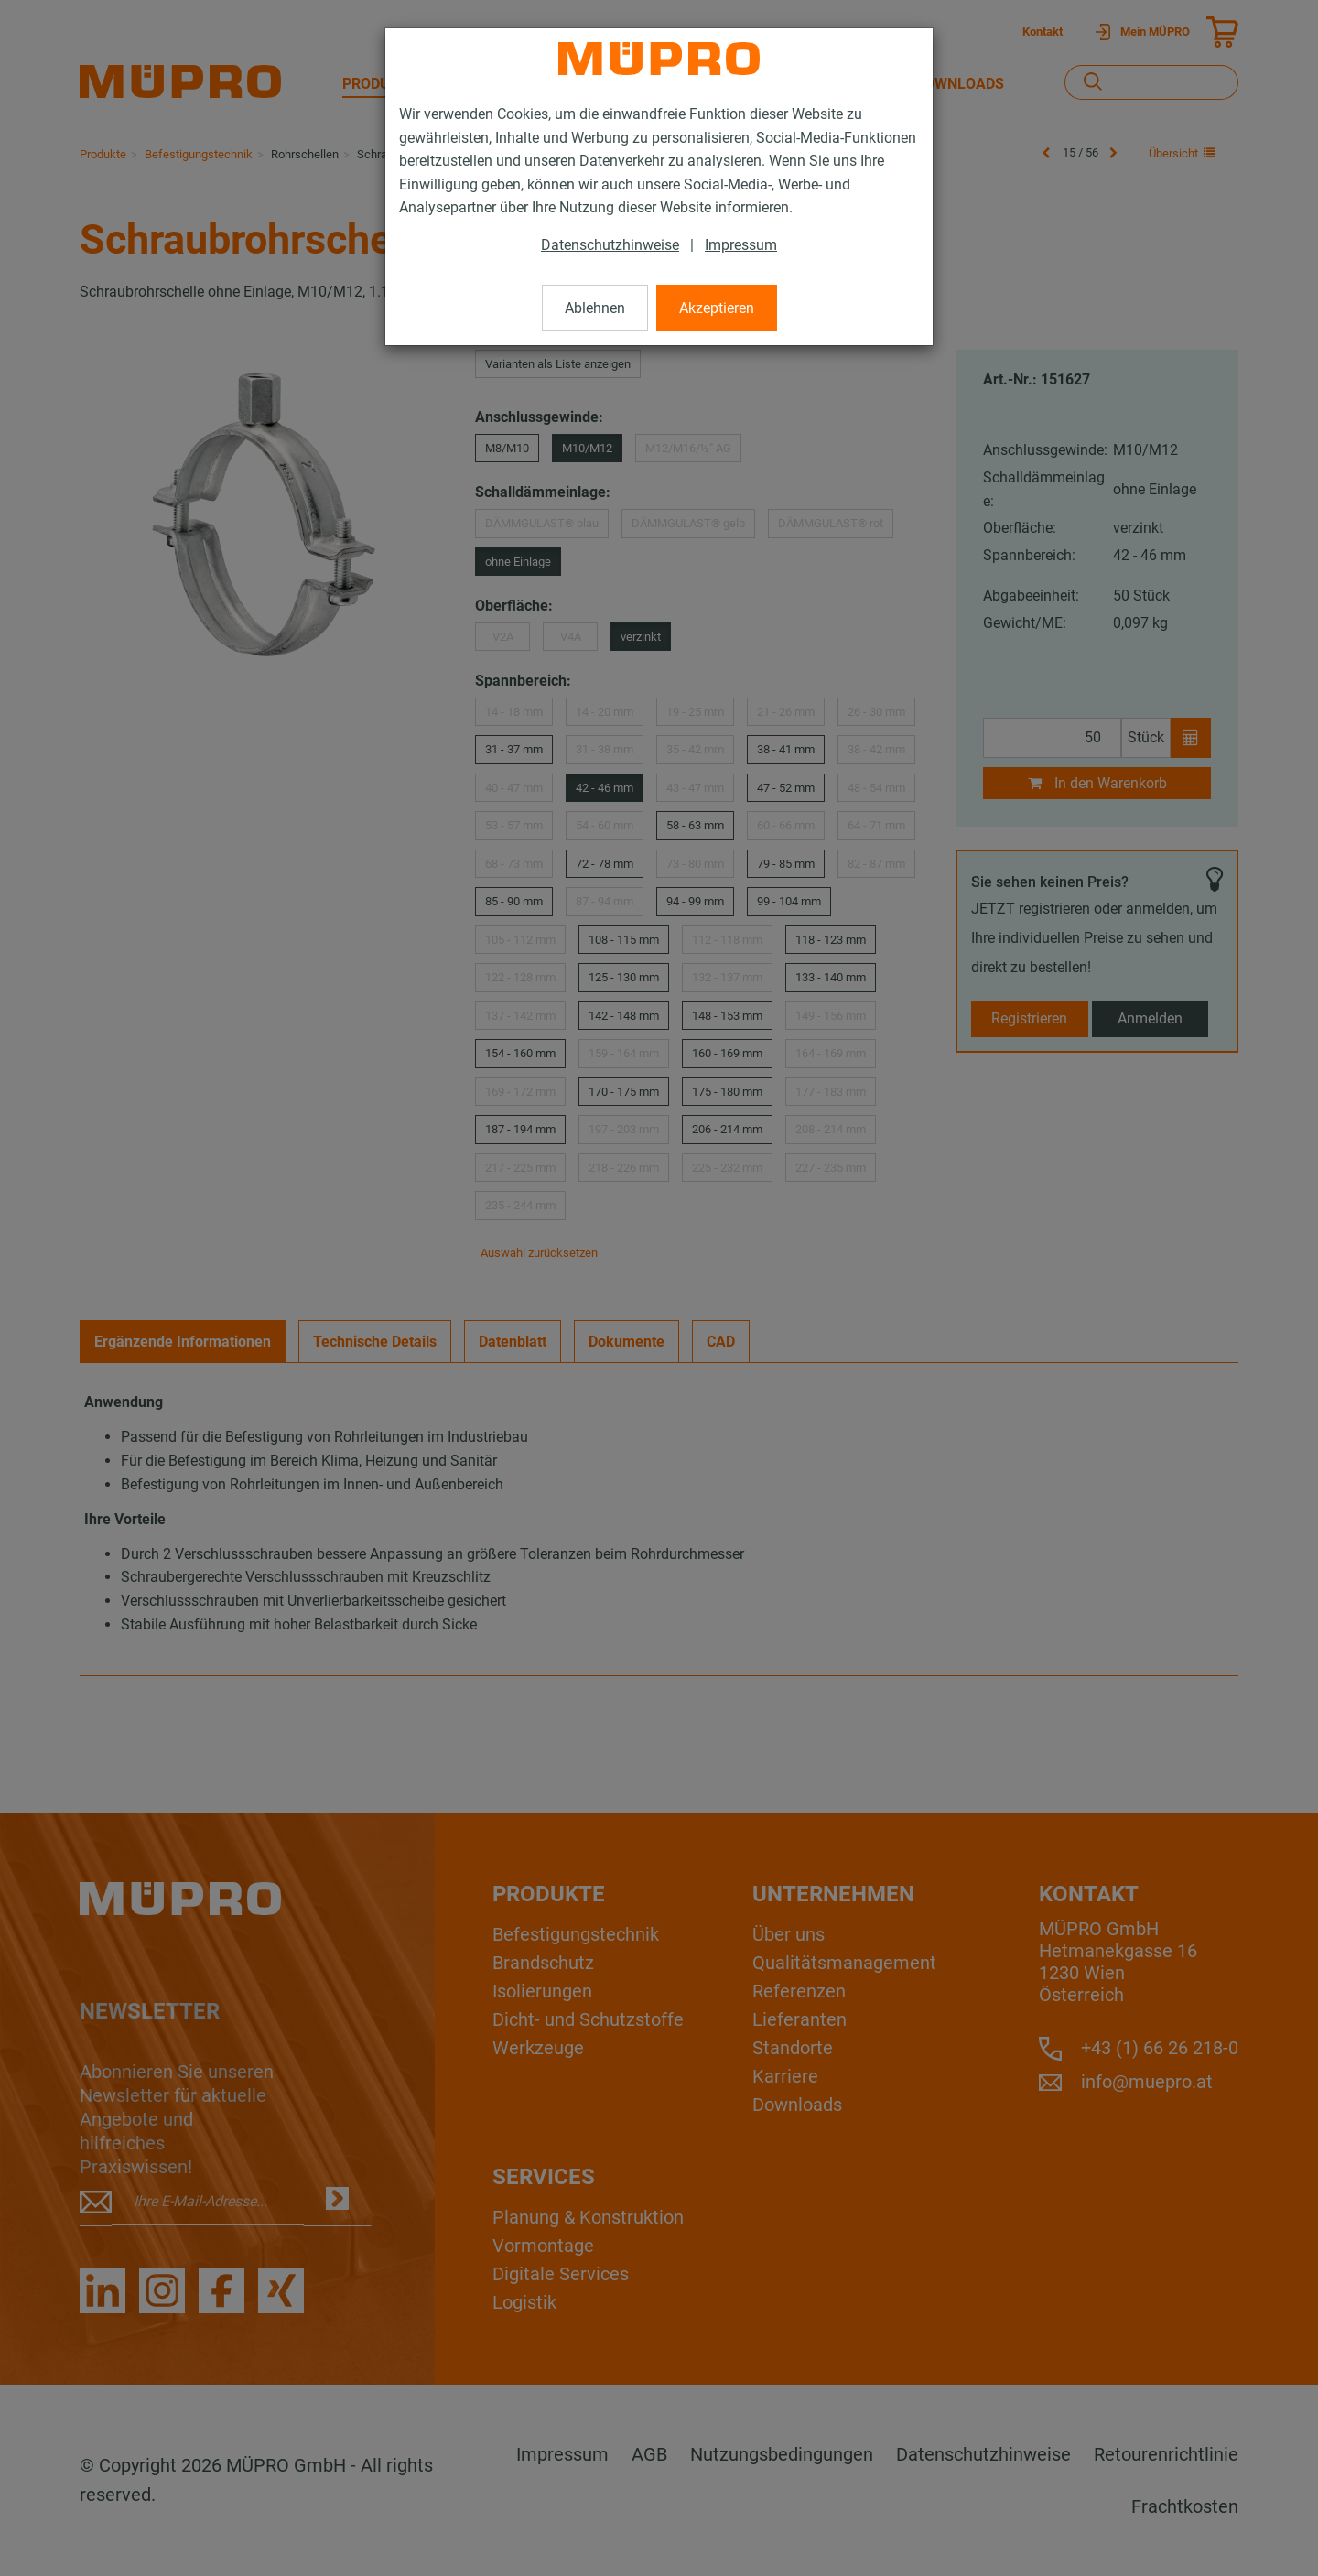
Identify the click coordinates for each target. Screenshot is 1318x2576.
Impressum (741, 245)
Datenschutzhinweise (610, 245)
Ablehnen (595, 308)
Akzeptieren (716, 308)
